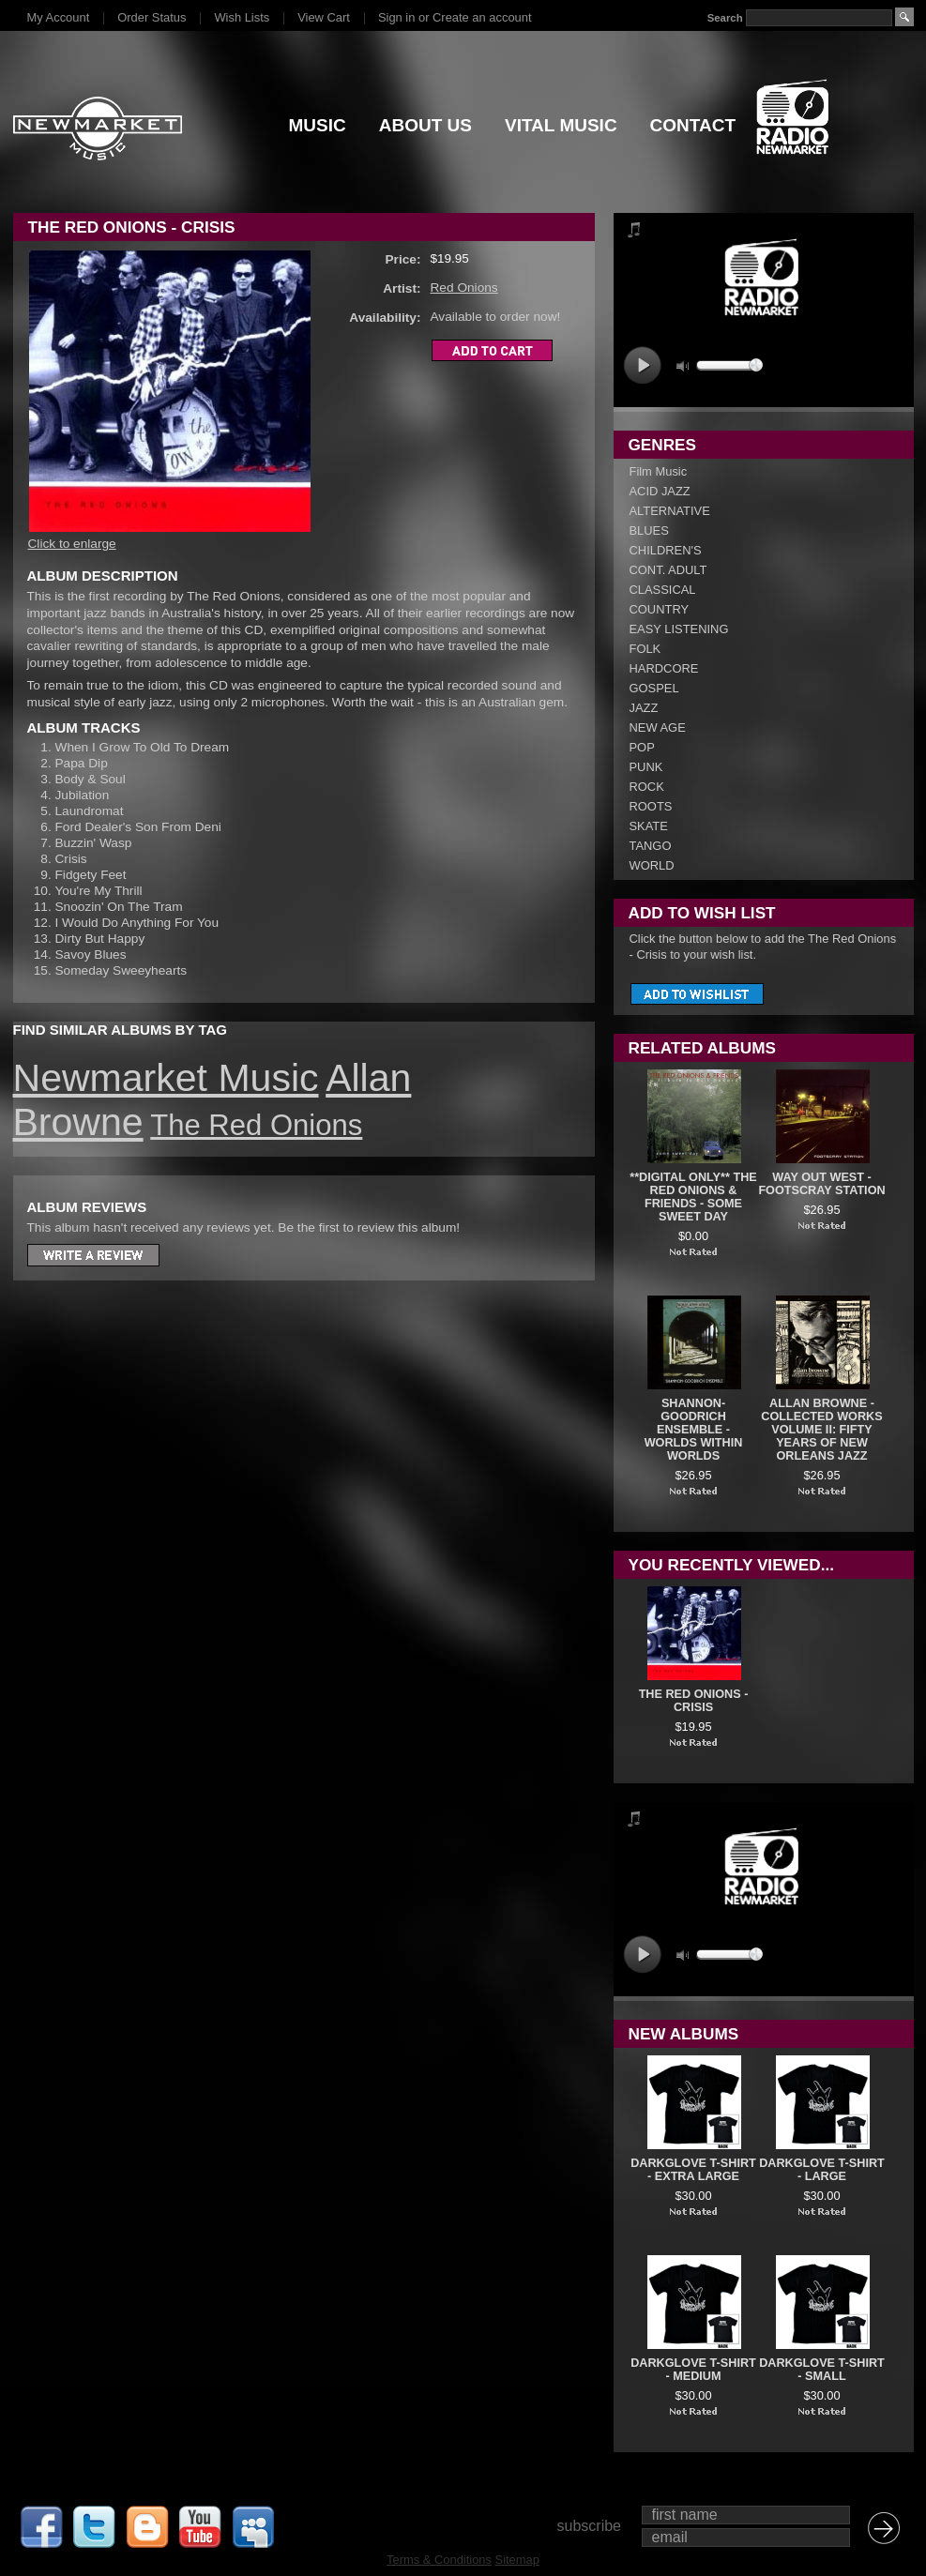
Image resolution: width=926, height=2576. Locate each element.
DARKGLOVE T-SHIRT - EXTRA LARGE (693, 2170)
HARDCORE (664, 668)
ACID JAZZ (660, 491)
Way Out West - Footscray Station (821, 1184)
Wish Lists (241, 17)
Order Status (151, 17)
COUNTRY (660, 609)
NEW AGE (658, 727)
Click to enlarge (72, 544)
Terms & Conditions (439, 2560)
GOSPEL (654, 688)
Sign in (396, 17)
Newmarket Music (166, 1077)
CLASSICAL (663, 590)
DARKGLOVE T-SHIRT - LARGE (822, 2170)
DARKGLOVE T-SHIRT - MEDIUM (693, 2369)
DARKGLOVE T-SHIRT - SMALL (822, 2369)
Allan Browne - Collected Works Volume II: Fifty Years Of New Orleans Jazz (821, 1429)
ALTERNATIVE (670, 511)
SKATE (649, 826)
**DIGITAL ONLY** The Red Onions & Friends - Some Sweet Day (693, 1197)
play (642, 365)
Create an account (482, 17)
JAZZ (644, 708)
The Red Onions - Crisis (694, 1701)
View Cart (323, 17)
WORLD (652, 865)
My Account (58, 17)
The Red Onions (256, 1125)
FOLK (645, 649)
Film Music (659, 471)
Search (724, 17)
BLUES (649, 530)
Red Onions (464, 287)
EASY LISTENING (679, 629)
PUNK (646, 767)
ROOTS (651, 806)
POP (642, 747)
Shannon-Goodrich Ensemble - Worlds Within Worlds (694, 1429)
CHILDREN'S (666, 550)
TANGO (651, 846)
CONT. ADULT (668, 570)
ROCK (647, 787)
